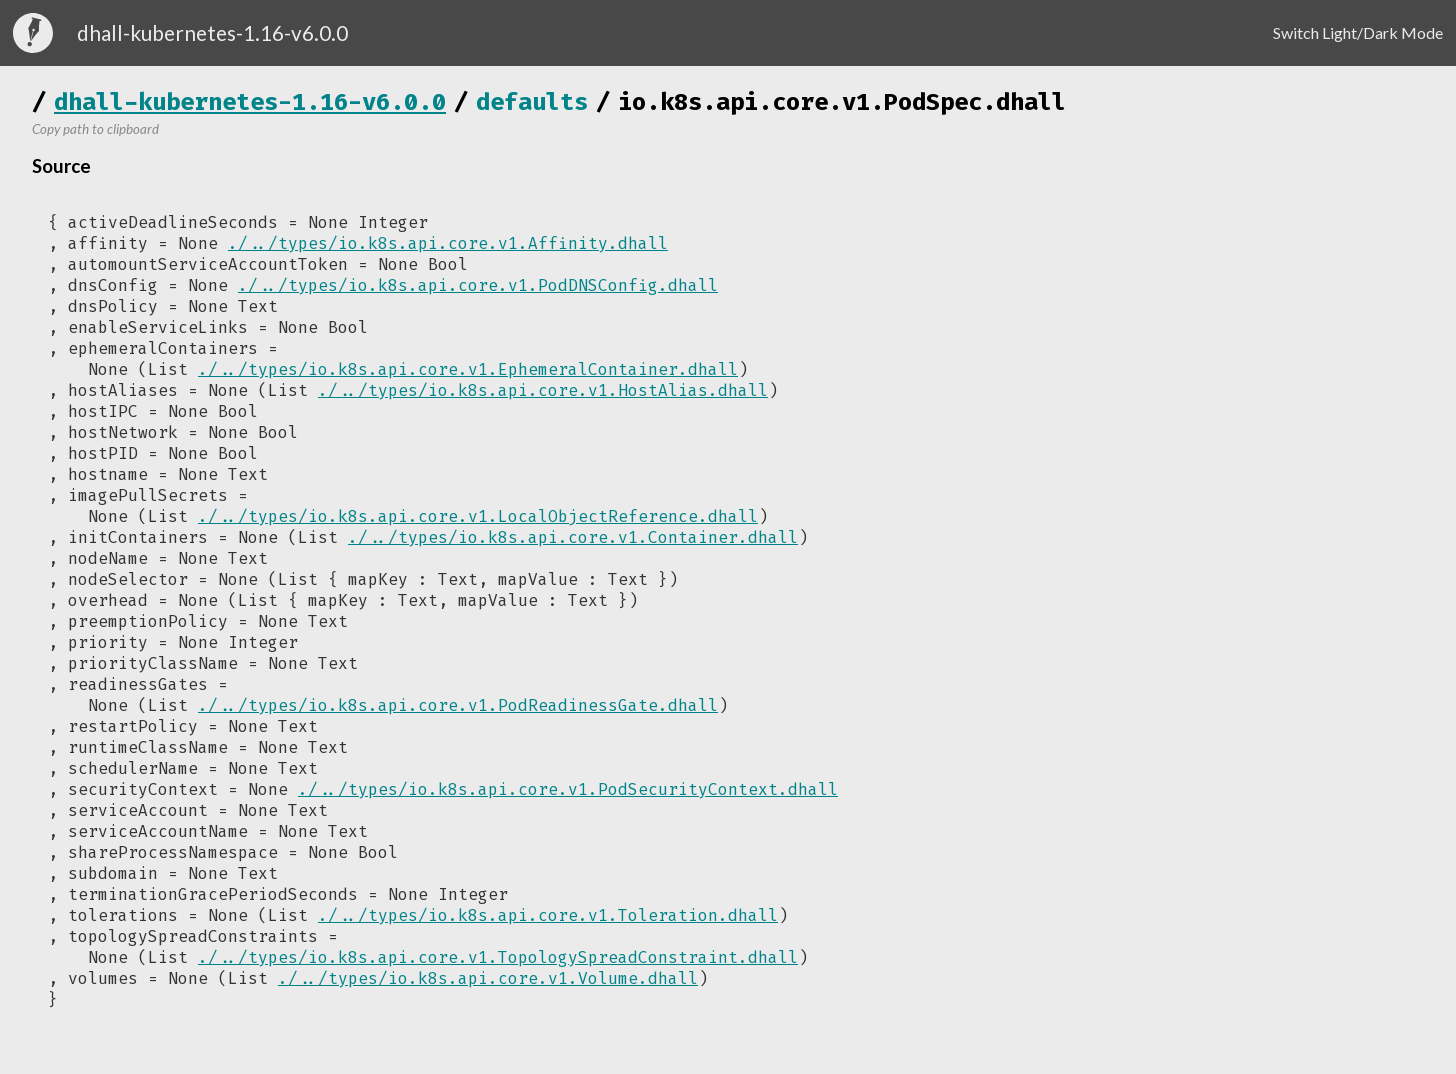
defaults (532, 102)
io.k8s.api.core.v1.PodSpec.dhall (842, 102)
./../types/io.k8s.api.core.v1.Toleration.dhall (548, 915)
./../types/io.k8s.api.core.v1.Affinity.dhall (448, 243)
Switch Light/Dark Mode (1358, 32)
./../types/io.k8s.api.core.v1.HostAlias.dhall (543, 390)
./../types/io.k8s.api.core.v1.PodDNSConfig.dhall (478, 285)
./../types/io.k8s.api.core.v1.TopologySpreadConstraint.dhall (498, 957)
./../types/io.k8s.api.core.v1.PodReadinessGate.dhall (458, 705)
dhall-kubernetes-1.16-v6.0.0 (250, 102)
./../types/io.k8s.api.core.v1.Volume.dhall (488, 978)
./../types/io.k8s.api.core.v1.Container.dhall (573, 537)
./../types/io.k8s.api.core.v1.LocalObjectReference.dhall (478, 516)
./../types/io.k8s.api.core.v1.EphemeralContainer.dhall (468, 369)
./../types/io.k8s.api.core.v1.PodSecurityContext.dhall (568, 789)
